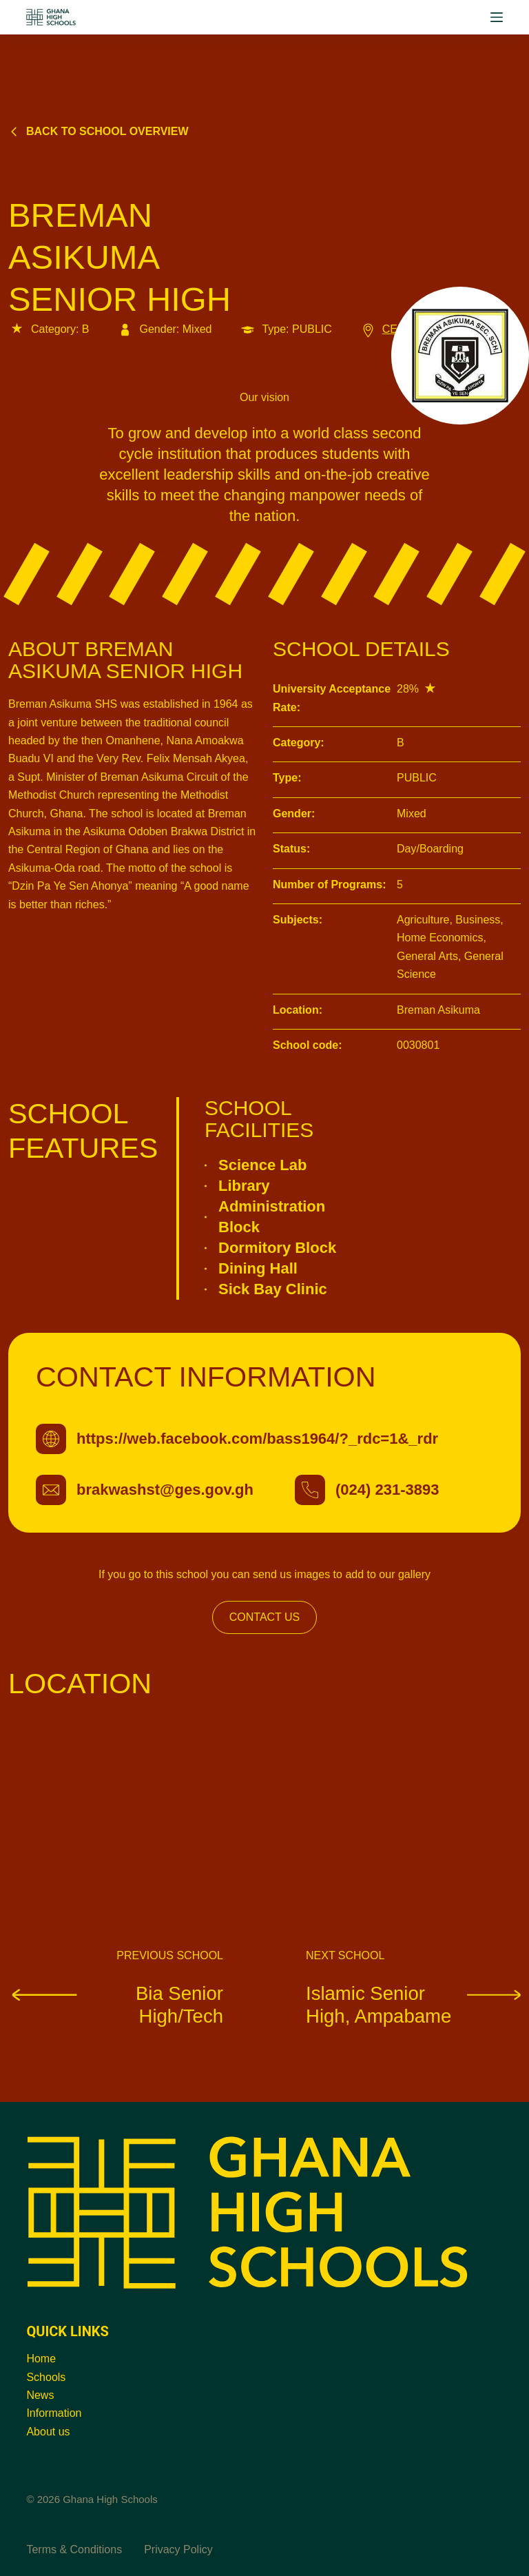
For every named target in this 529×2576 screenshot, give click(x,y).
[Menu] (496, 17)
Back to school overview (98, 131)
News (40, 2395)
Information (53, 2413)
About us (48, 2431)
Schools (45, 2377)
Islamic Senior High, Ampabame (413, 2004)
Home (41, 2358)
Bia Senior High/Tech (115, 2004)
